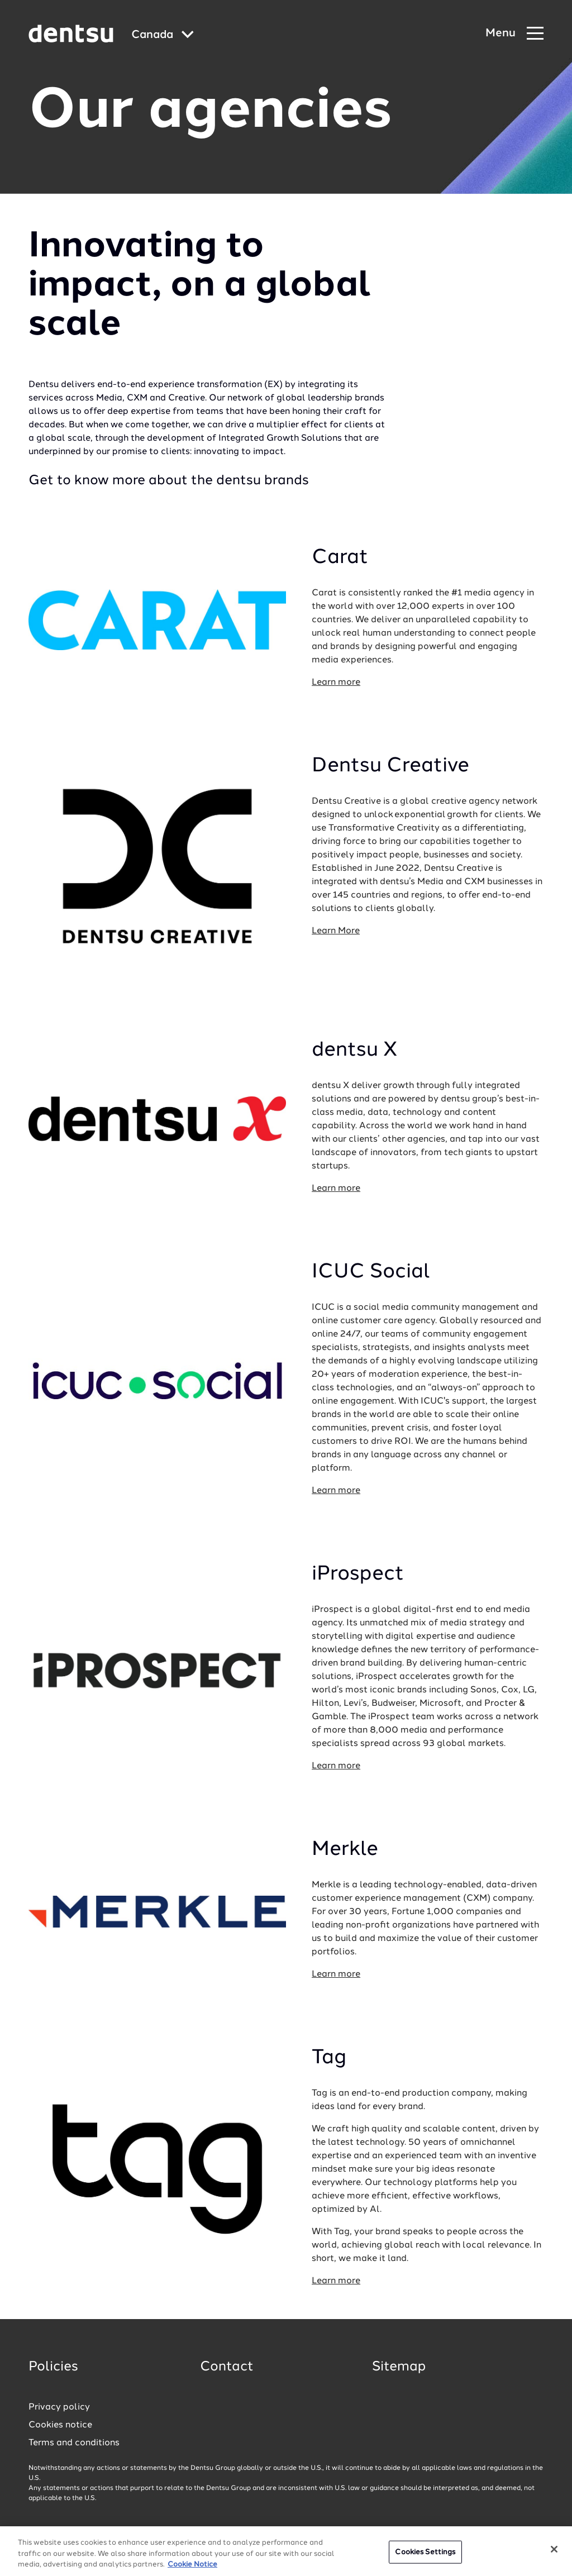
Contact (227, 2367)
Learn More (336, 931)
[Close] (554, 2552)
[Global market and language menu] (162, 35)
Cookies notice (60, 2425)
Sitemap (399, 2367)
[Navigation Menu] (514, 34)
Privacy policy (59, 2407)
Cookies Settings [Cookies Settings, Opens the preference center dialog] (425, 2555)
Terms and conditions (74, 2443)
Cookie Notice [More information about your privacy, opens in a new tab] (192, 2568)
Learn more (336, 682)
